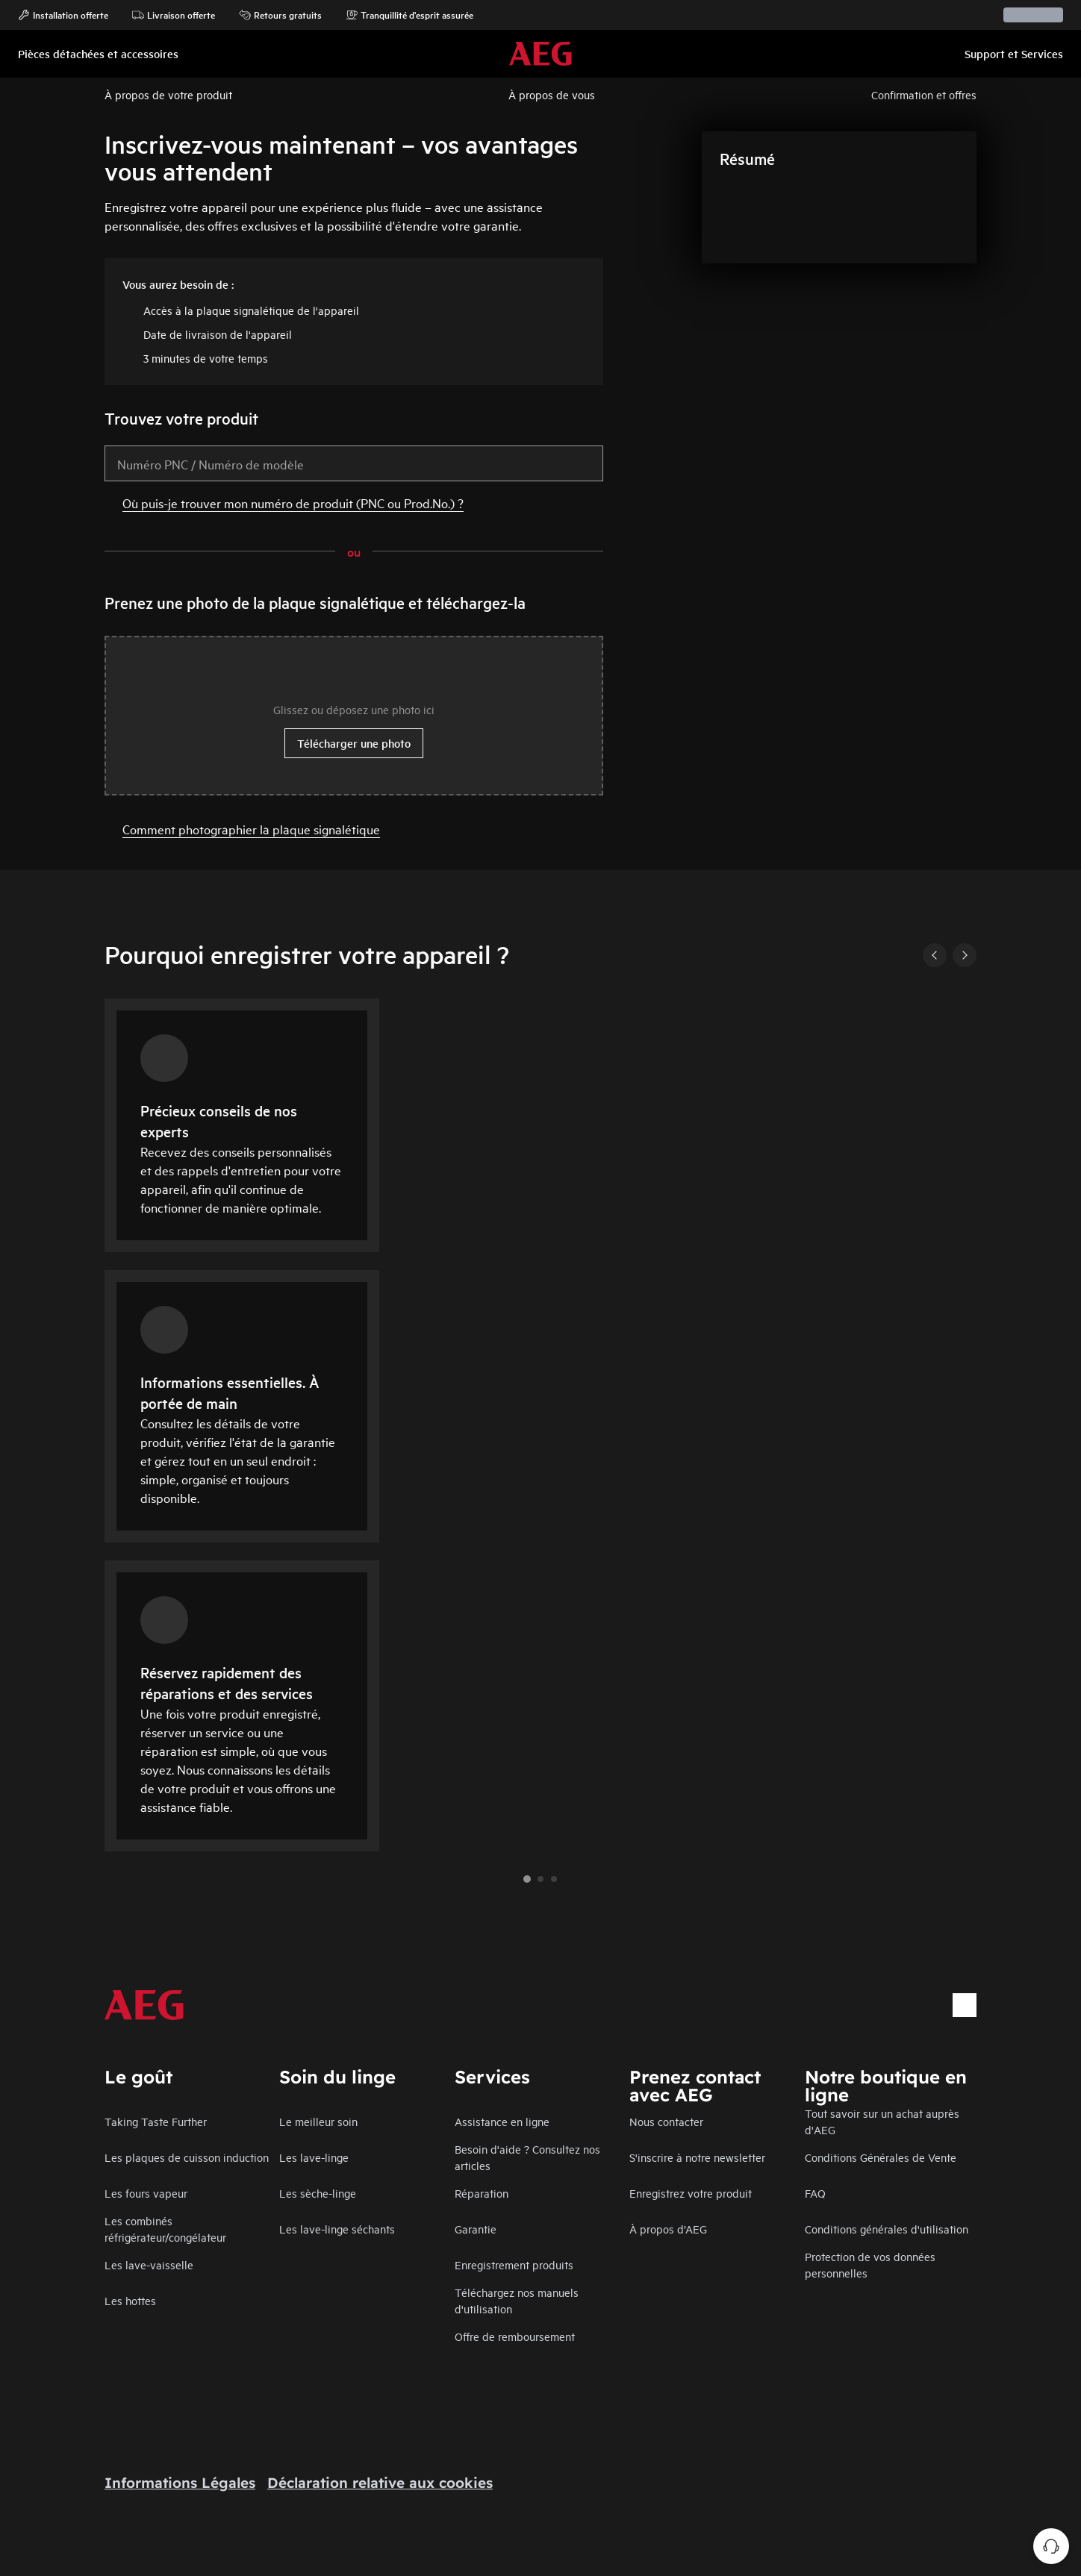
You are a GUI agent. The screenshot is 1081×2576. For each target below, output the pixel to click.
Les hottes (130, 2300)
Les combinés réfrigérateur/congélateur (165, 2228)
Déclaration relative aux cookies (380, 2483)
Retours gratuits (280, 15)
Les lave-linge (314, 2157)
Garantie (475, 2229)
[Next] (964, 955)
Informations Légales (180, 2483)
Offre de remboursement (515, 2336)
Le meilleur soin (318, 2121)
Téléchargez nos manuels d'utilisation (517, 2300)
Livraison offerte (173, 15)
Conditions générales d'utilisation (886, 2229)
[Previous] (935, 955)
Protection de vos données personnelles (870, 2264)
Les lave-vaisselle (149, 2264)
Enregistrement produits (514, 2264)
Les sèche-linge (317, 2193)
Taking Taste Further (156, 2121)
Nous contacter (666, 2121)
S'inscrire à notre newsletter (697, 2157)
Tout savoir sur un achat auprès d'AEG (882, 2121)
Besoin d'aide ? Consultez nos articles (527, 2157)
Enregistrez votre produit (690, 2193)
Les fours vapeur (146, 2193)
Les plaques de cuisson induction (187, 2157)
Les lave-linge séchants (337, 2229)
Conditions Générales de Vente (880, 2157)
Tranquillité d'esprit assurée (409, 15)
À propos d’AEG (668, 2229)
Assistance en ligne (502, 2121)
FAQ (815, 2193)
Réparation (481, 2193)
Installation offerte (63, 15)
